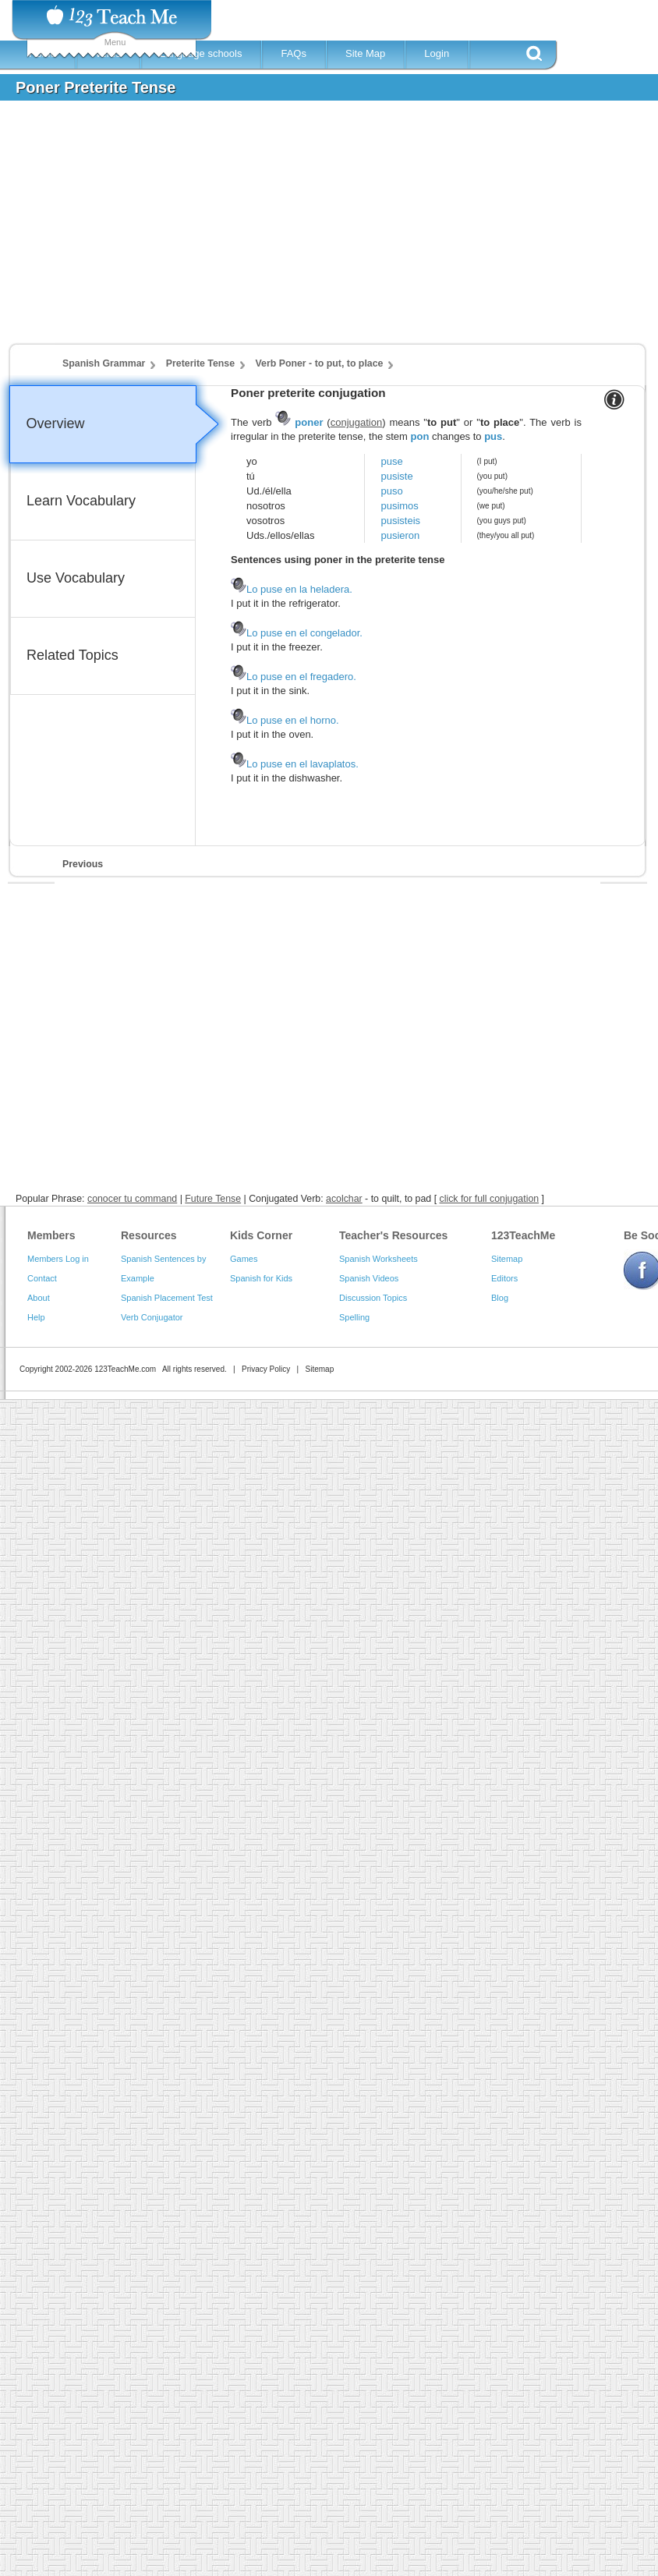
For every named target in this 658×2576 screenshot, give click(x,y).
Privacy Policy (266, 1369)
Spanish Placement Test (167, 1297)
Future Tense (213, 1198)
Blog (499, 1297)
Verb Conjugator (152, 1317)
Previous (82, 864)
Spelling (354, 1317)
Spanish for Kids (261, 1278)
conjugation (357, 422)
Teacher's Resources (393, 1235)
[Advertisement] (284, 229)
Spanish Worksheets (378, 1258)
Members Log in (58, 1258)
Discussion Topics (373, 1297)
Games (243, 1258)
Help (36, 1317)
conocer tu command (132, 1198)
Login (436, 53)
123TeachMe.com (125, 1369)
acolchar (344, 1198)
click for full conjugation (489, 1198)
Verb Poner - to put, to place (320, 363)
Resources (149, 1235)
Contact (42, 1278)
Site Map (365, 53)
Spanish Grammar (103, 363)
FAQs (293, 53)
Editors (504, 1278)
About (38, 1297)
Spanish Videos (368, 1278)
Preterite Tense (200, 363)
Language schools (201, 53)
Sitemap (506, 1258)
